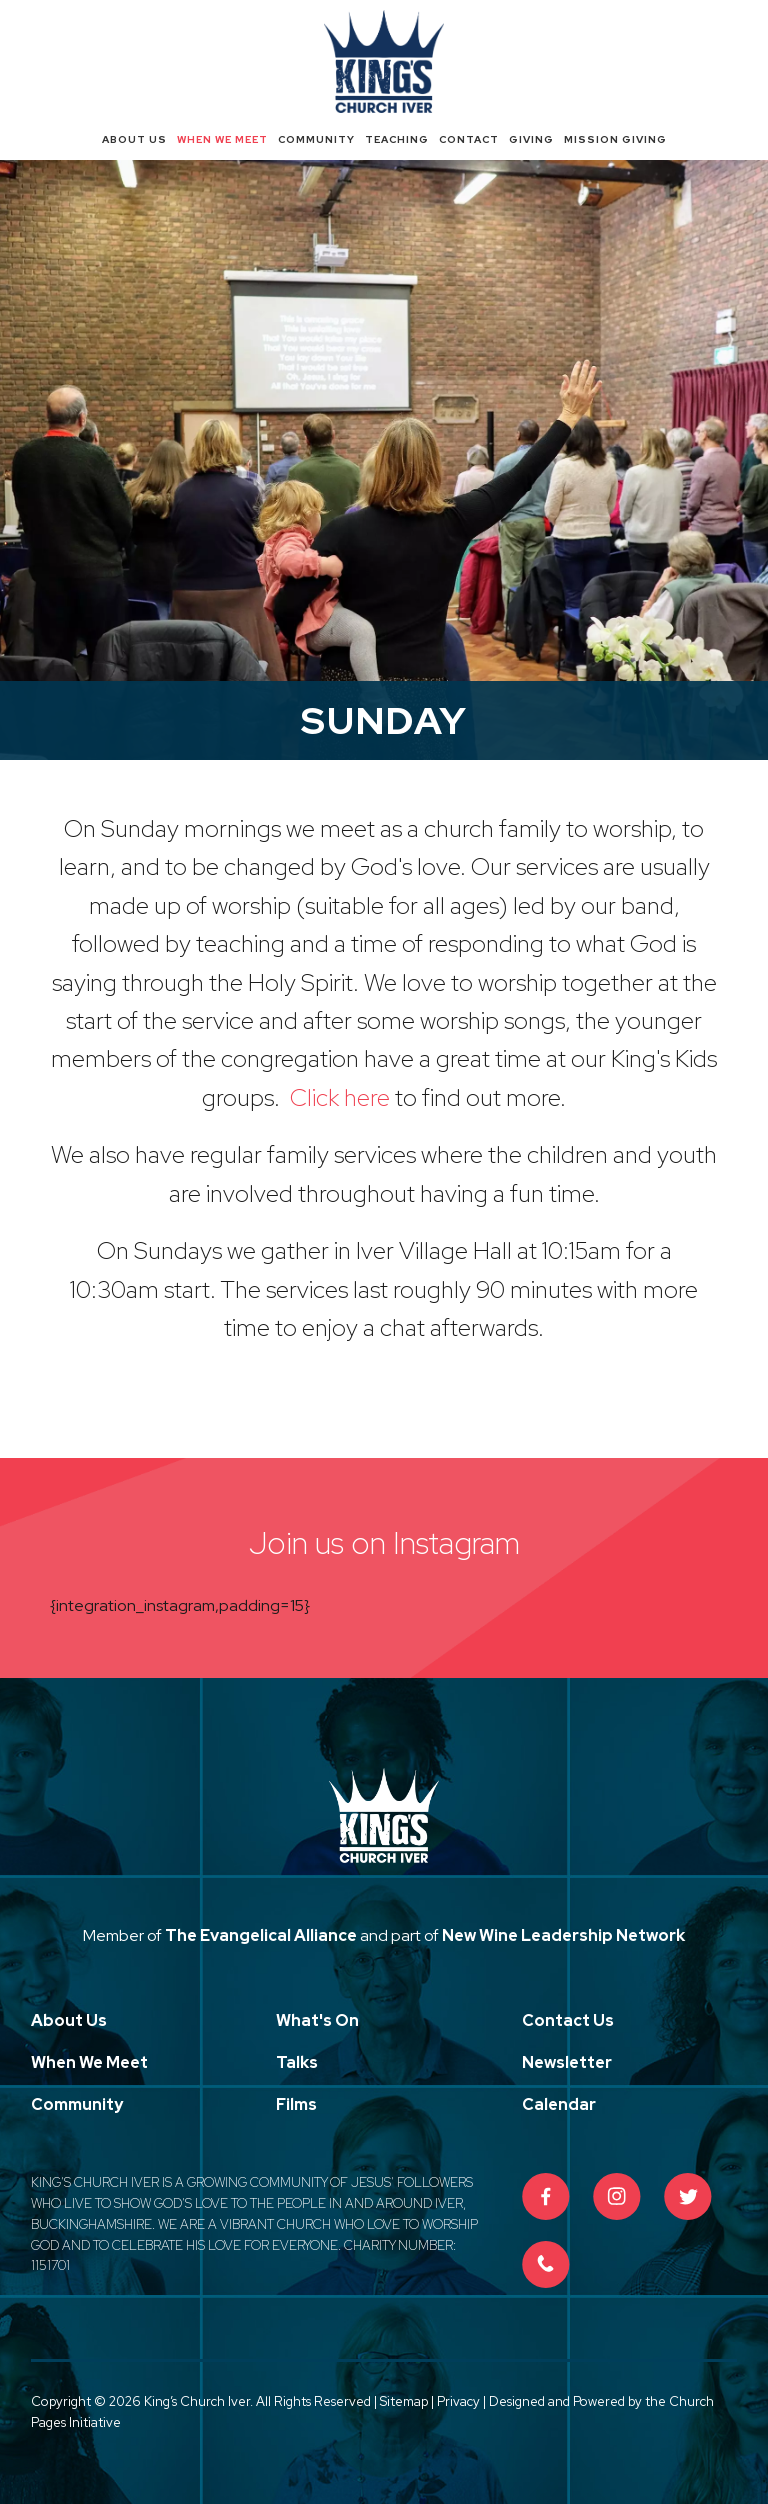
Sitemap (404, 2401)
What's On (317, 2020)
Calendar (559, 2104)
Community (316, 139)
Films (296, 2104)
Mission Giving (615, 139)
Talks (297, 2062)
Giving (531, 139)
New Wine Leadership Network (563, 1935)
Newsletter (567, 2062)
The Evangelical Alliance (261, 1935)
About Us (134, 139)
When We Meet (222, 139)
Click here (342, 1097)
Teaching (397, 139)
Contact (469, 139)
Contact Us (568, 2020)
